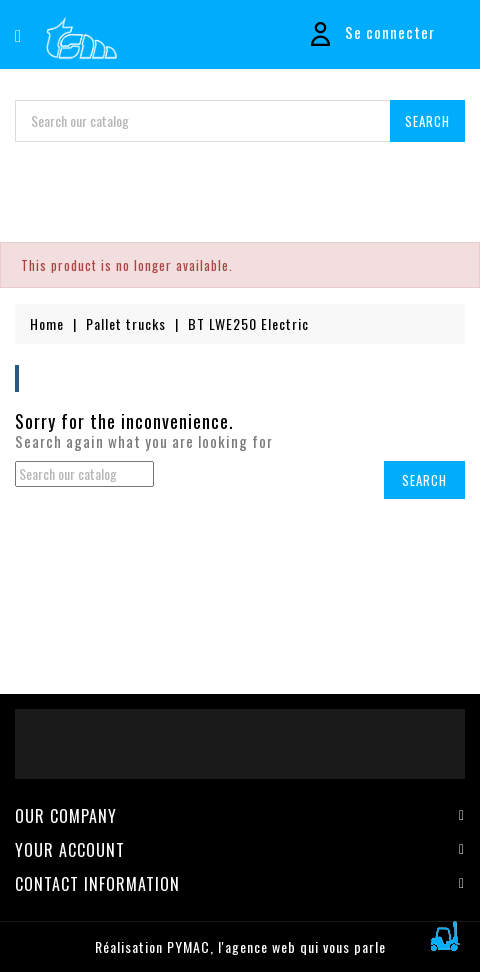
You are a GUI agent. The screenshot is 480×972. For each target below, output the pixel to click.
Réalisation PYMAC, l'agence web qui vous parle (240, 946)
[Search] (240, 121)
